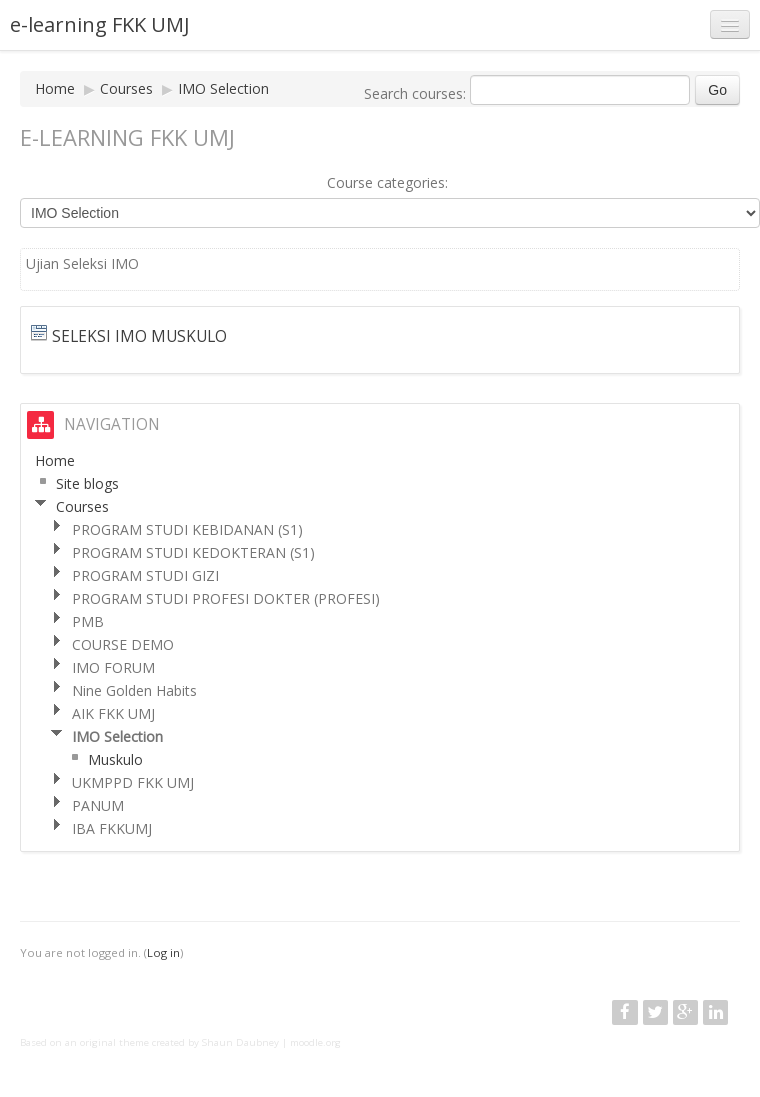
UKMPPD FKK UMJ (133, 782)
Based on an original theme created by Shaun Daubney (149, 1042)
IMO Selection (223, 88)
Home (55, 88)
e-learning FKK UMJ (100, 24)
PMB (88, 621)
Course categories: (387, 182)
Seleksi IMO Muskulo (139, 336)
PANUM (98, 805)
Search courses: (417, 93)
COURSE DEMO (123, 644)
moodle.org (315, 1042)
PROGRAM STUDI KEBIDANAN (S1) (187, 529)
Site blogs (87, 483)
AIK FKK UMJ (113, 713)
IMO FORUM (113, 667)
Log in (163, 952)
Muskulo (115, 759)
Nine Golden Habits (134, 690)
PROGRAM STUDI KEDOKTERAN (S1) (193, 552)
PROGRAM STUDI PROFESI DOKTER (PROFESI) (226, 598)
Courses (126, 88)
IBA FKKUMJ (112, 828)
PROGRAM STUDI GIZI (145, 575)
